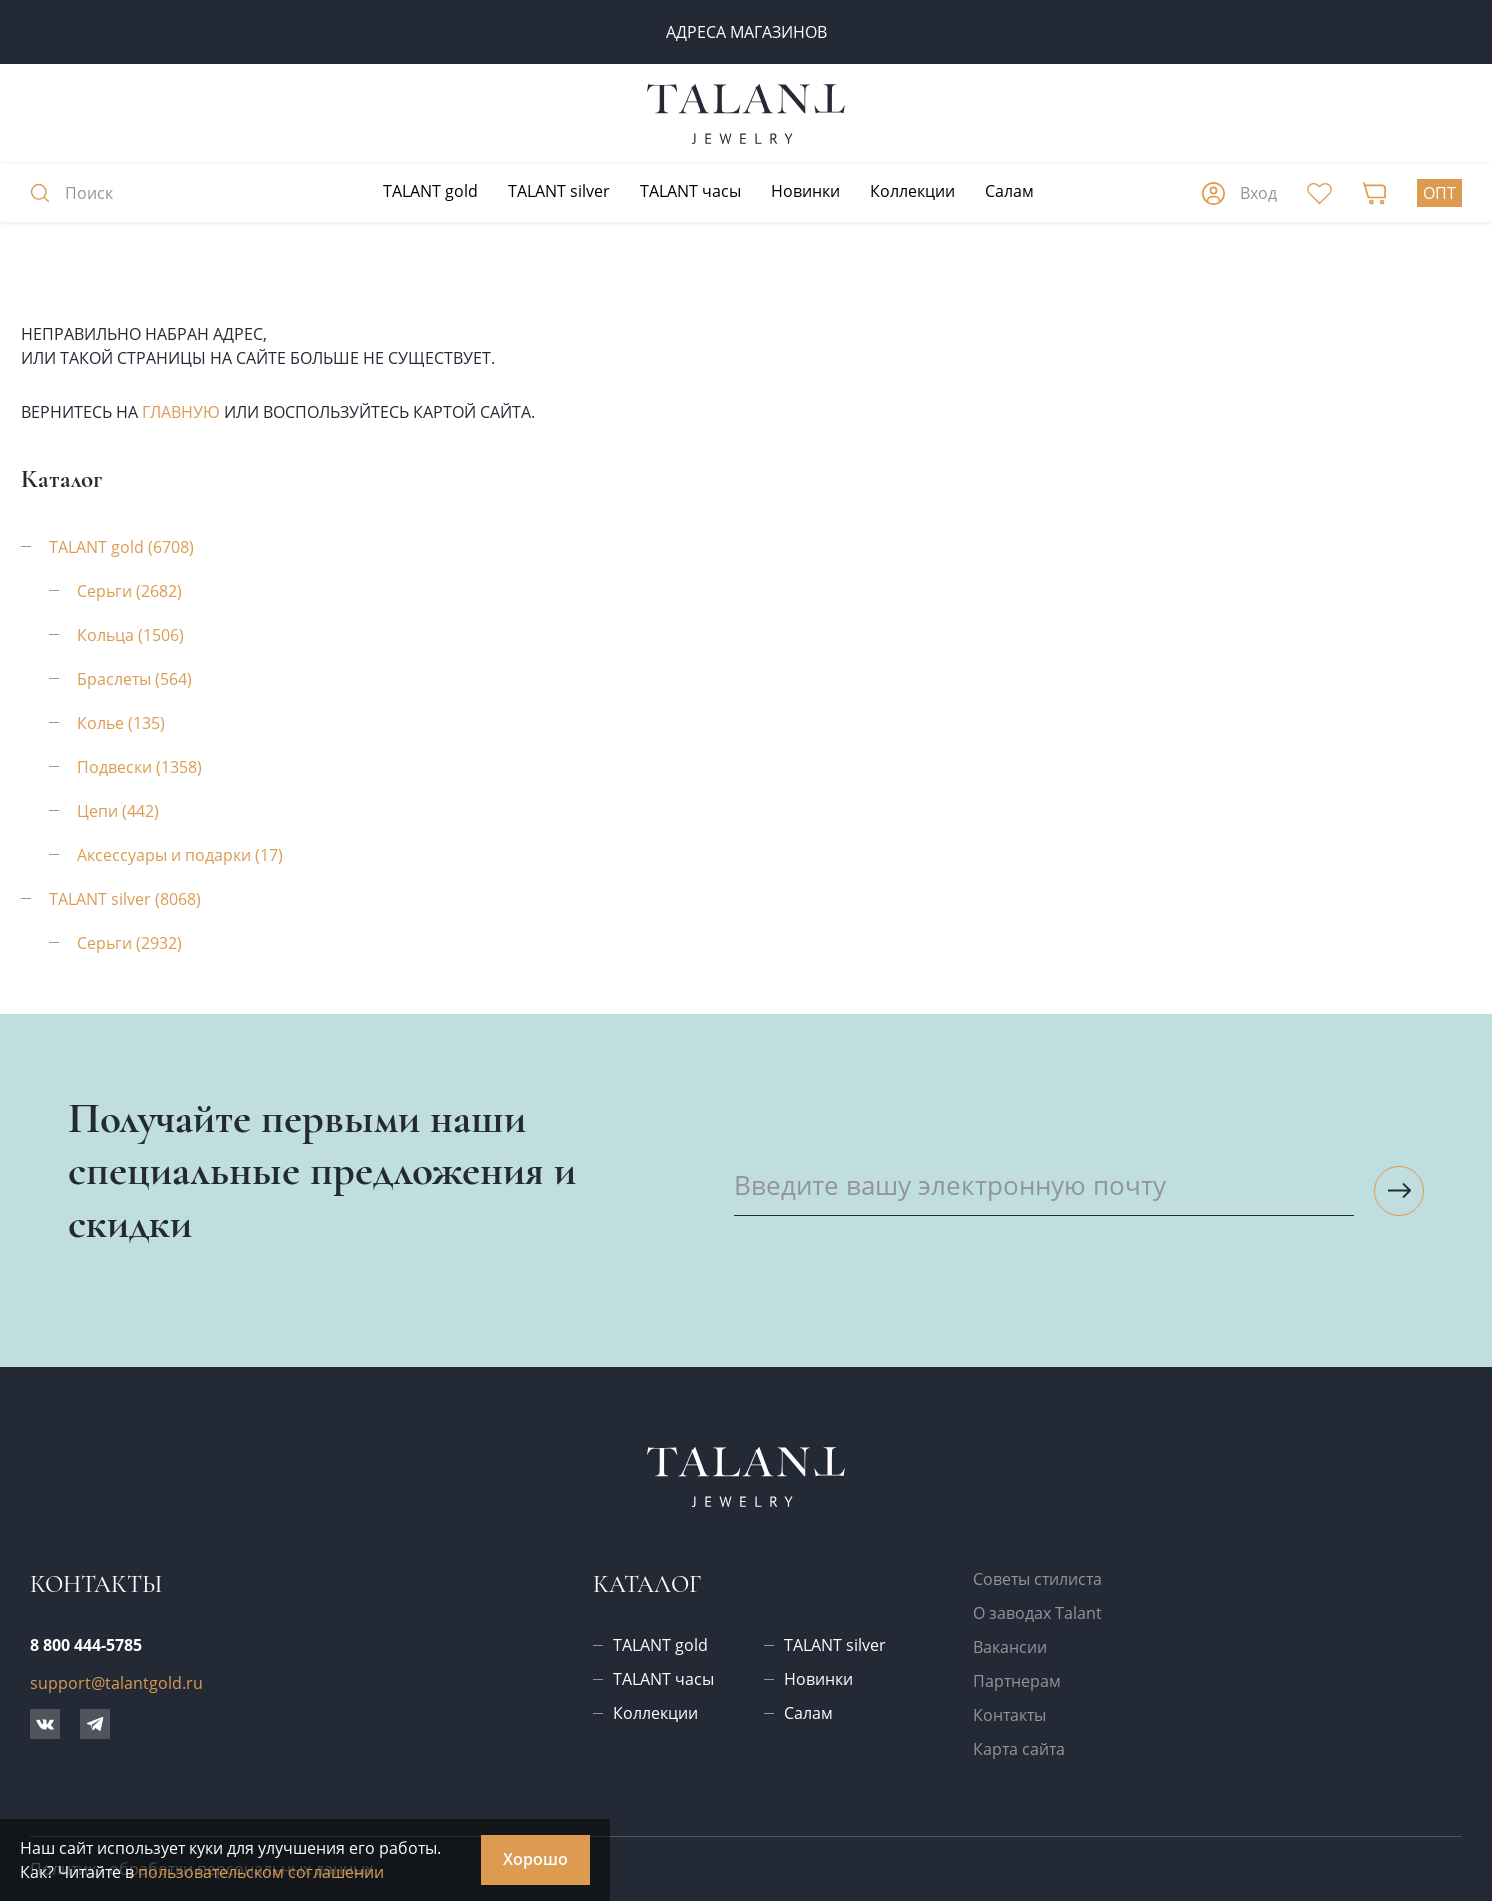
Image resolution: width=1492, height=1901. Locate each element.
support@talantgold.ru (116, 1683)
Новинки (805, 191)
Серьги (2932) (129, 943)
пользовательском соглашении (261, 1872)
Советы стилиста (1037, 1579)
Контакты (1009, 1715)
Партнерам (1017, 1681)
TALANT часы (690, 191)
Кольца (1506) (130, 635)
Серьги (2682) (129, 591)
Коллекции (912, 191)
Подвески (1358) (139, 767)
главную (181, 412)
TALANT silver (559, 191)
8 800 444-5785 (86, 1645)
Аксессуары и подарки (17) (180, 855)
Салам (1009, 191)
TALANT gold (430, 191)
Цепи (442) (118, 811)
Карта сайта (1019, 1749)
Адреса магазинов (746, 32)
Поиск (71, 193)
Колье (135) (121, 723)
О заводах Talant (1037, 1613)
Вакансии (1010, 1647)
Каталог (647, 1584)
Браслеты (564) (134, 679)
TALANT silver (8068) (125, 899)
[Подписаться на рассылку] (1399, 1191)
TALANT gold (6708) (121, 547)
